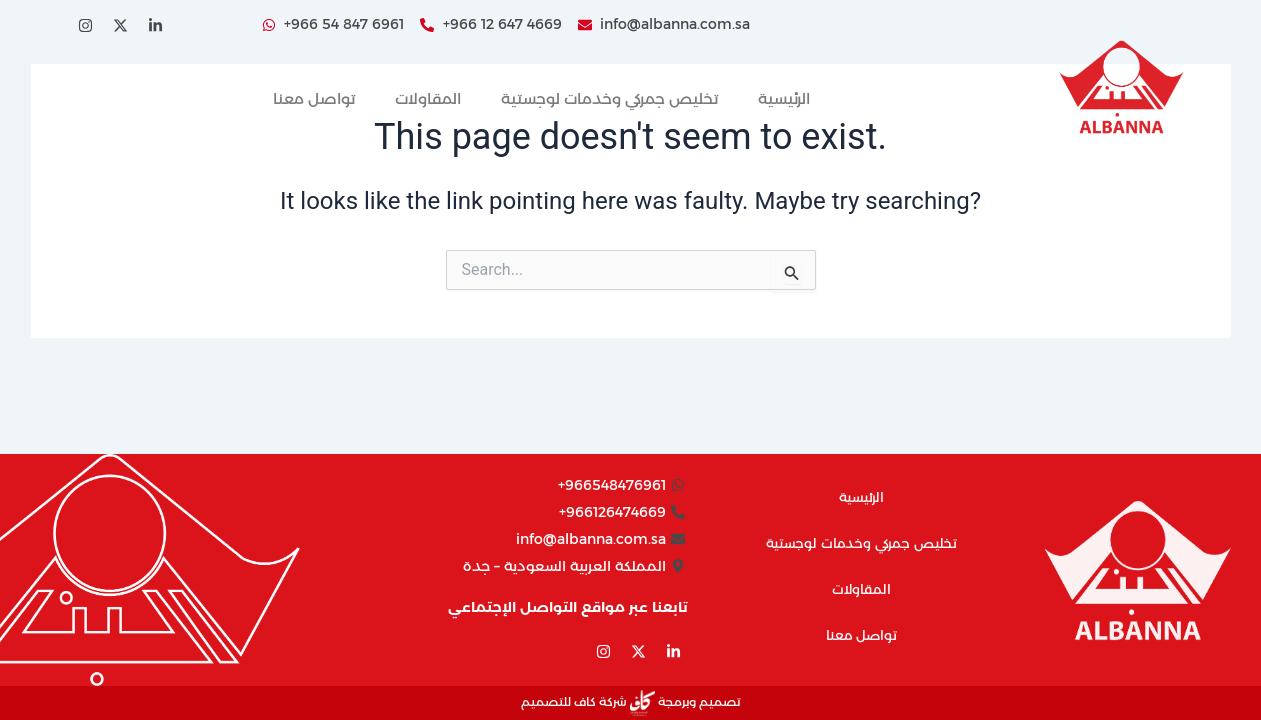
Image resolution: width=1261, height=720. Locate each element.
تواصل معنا (314, 98)
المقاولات (428, 98)
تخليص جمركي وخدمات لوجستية (609, 98)
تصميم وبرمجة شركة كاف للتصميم (630, 701)
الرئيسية (784, 98)
